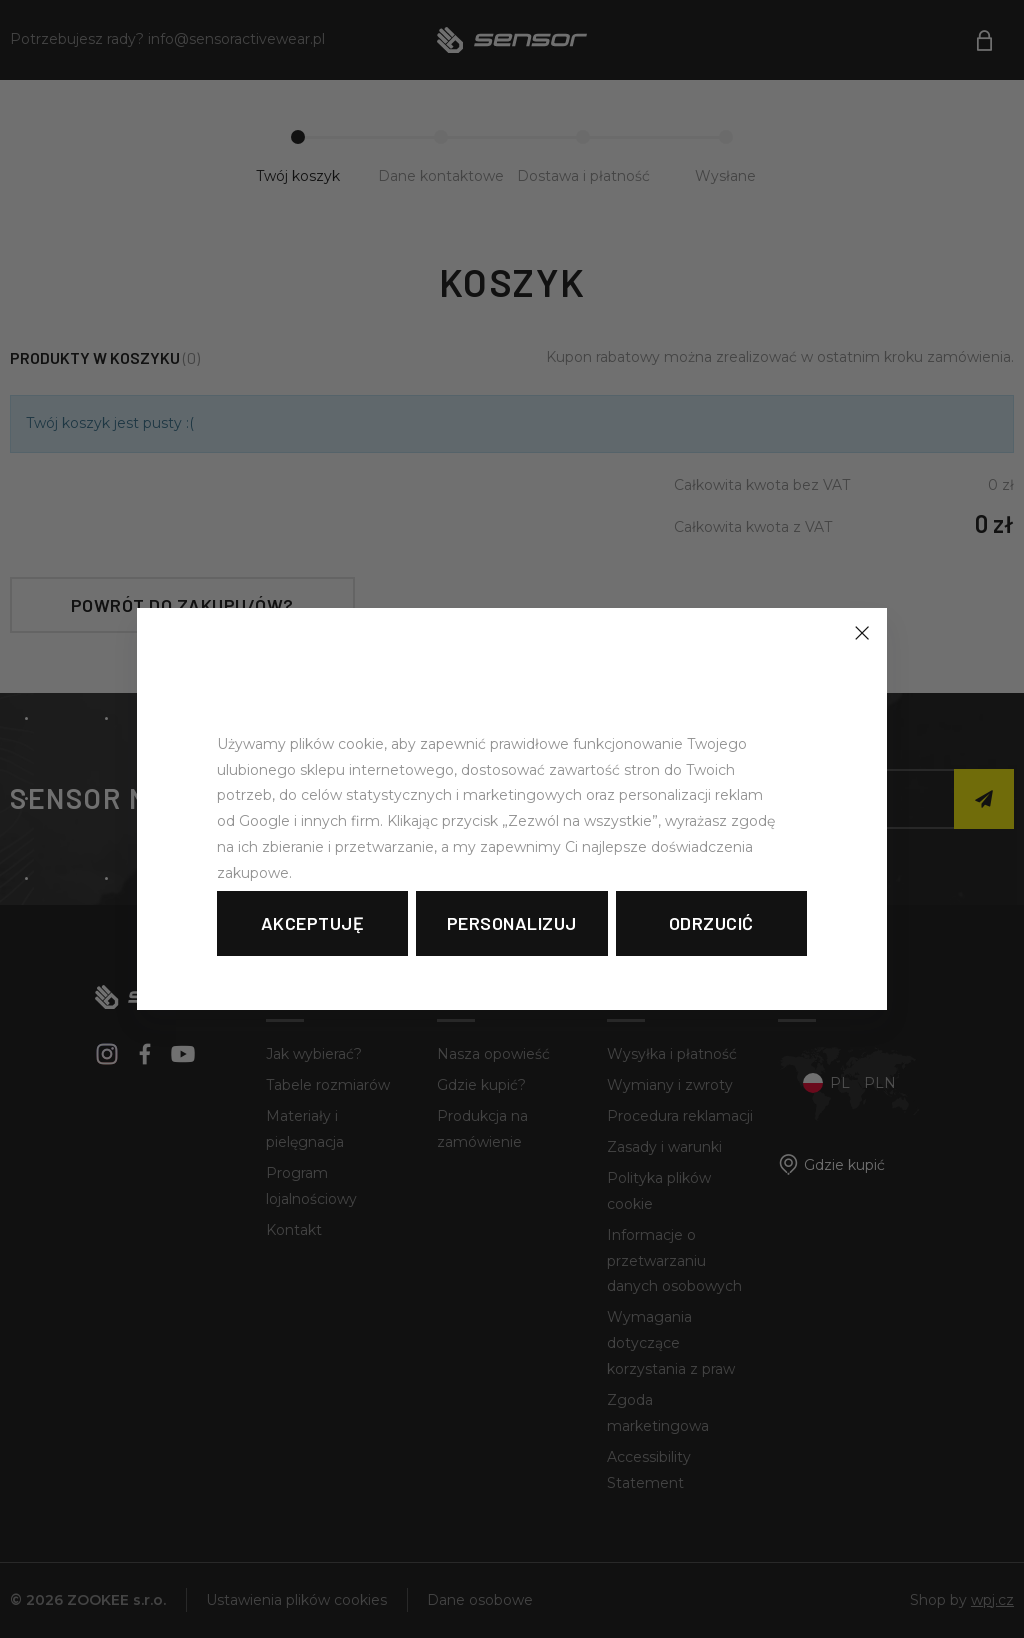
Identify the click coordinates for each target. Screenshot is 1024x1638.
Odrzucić (711, 923)
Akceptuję (313, 923)
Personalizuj (512, 923)
